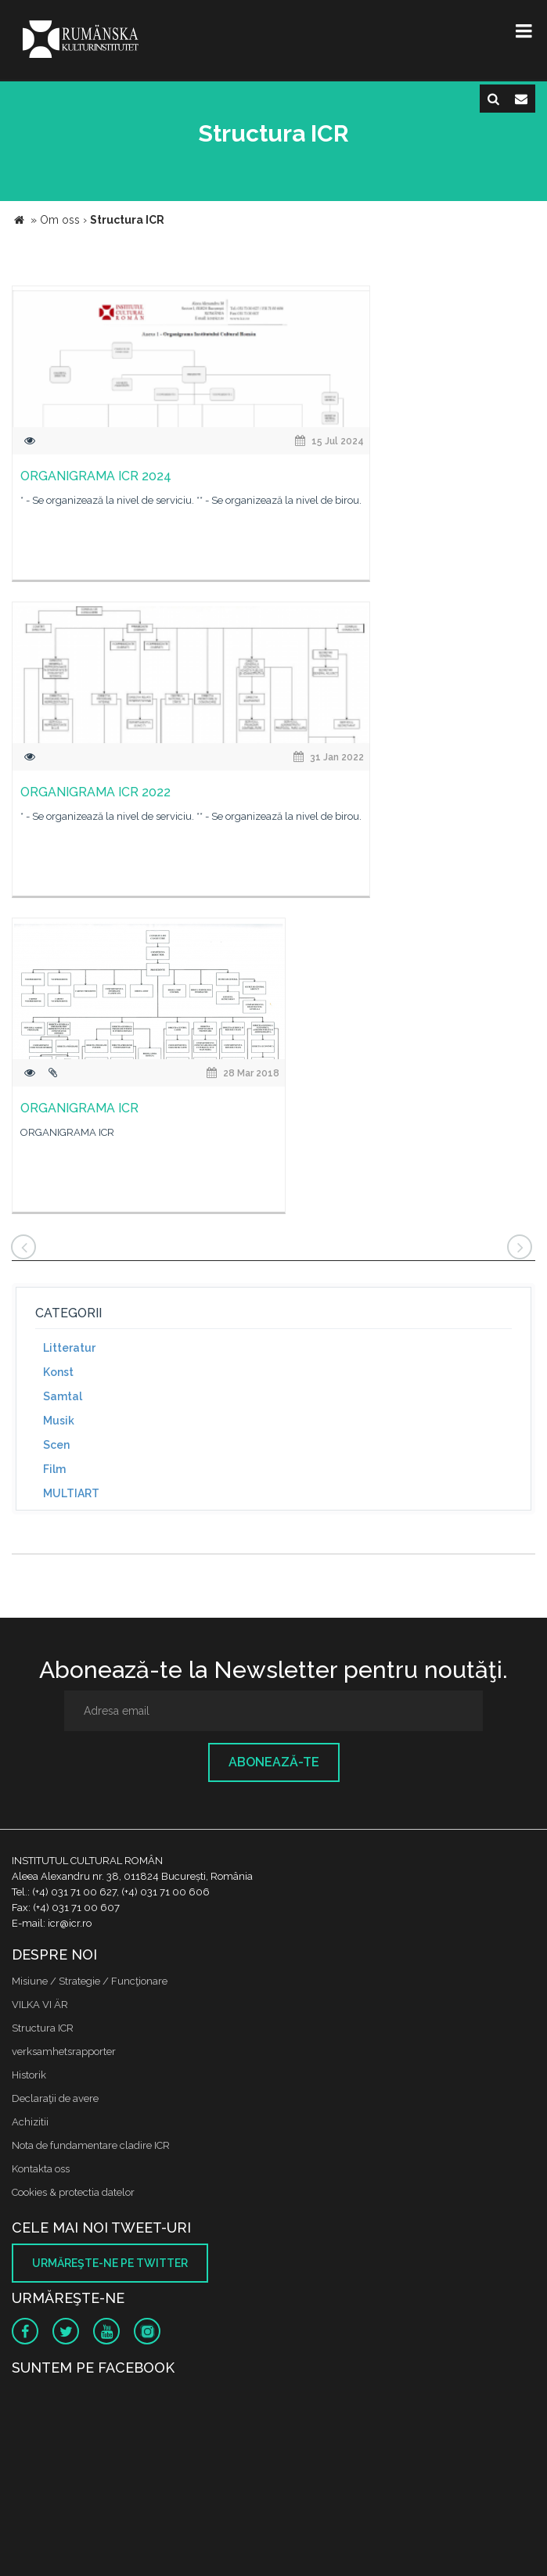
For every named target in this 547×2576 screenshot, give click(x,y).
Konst (58, 1372)
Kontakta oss (41, 2169)
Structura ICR (43, 2028)
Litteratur (69, 1348)
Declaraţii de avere (55, 2098)
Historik (29, 2075)
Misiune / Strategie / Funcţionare (89, 1981)
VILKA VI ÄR (40, 2004)
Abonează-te (274, 1762)
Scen (56, 1445)
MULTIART (71, 1493)
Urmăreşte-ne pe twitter (110, 2263)
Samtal (62, 1396)
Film (54, 1469)
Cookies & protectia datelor (73, 2192)
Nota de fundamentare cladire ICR (91, 2145)
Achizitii (30, 2122)
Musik (58, 1420)
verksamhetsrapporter (64, 2051)
